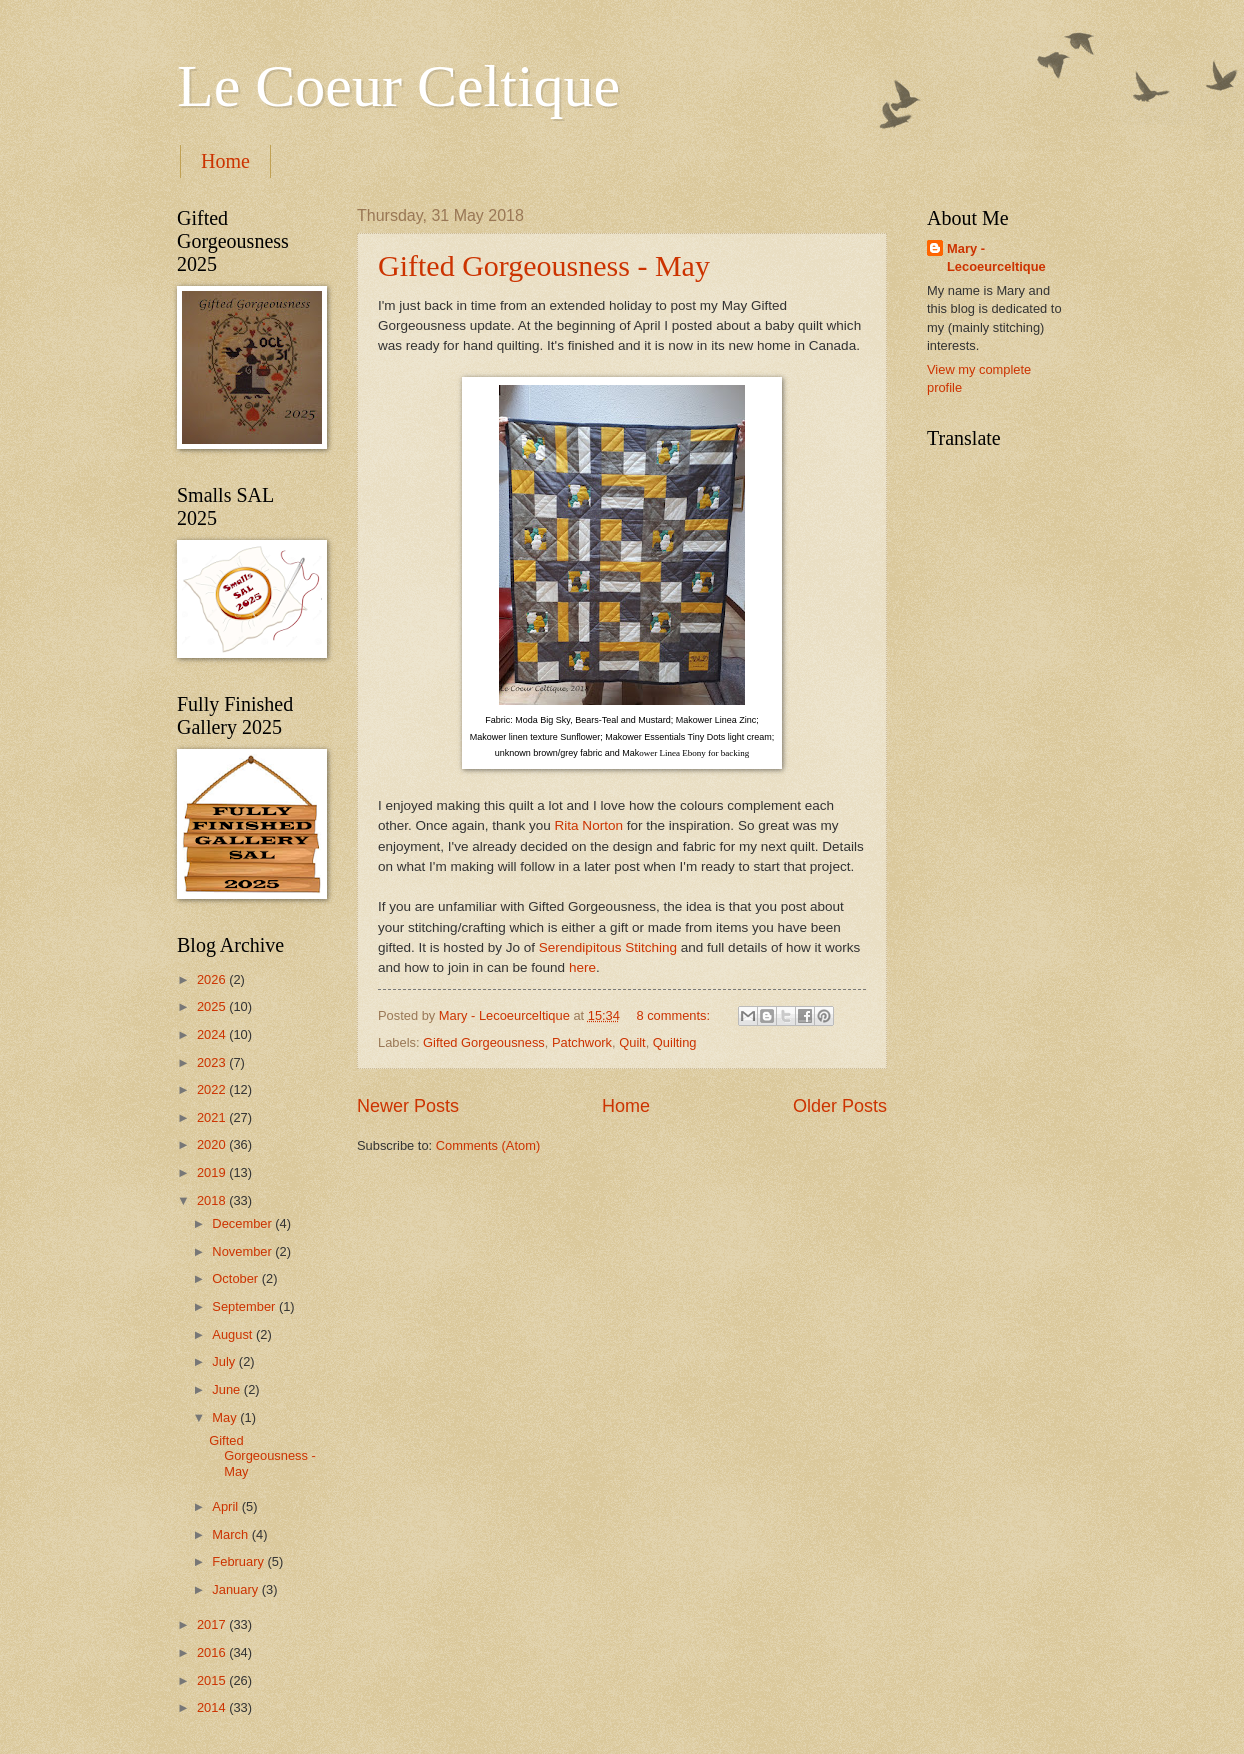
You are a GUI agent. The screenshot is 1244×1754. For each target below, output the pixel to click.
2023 (213, 1062)
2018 (213, 1200)
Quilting (675, 1042)
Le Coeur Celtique (398, 86)
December (243, 1223)
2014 (213, 1707)
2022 (213, 1089)
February (239, 1561)
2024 (213, 1034)
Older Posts (840, 1106)
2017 (213, 1624)
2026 (213, 979)
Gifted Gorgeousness (484, 1042)
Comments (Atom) (488, 1145)
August (234, 1334)
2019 (213, 1172)
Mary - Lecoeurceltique (996, 257)
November (243, 1251)
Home (225, 161)
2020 (213, 1144)
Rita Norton (589, 825)
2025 (213, 1006)
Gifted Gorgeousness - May (544, 265)
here (582, 967)
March (231, 1534)
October (236, 1278)
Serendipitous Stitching (608, 947)
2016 (213, 1652)
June (228, 1389)
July (225, 1361)
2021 (213, 1117)
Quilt (632, 1042)
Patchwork (582, 1042)
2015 (213, 1680)
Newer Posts (408, 1106)
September (245, 1306)
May (226, 1417)
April (226, 1506)
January (236, 1589)
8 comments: (674, 1015)
